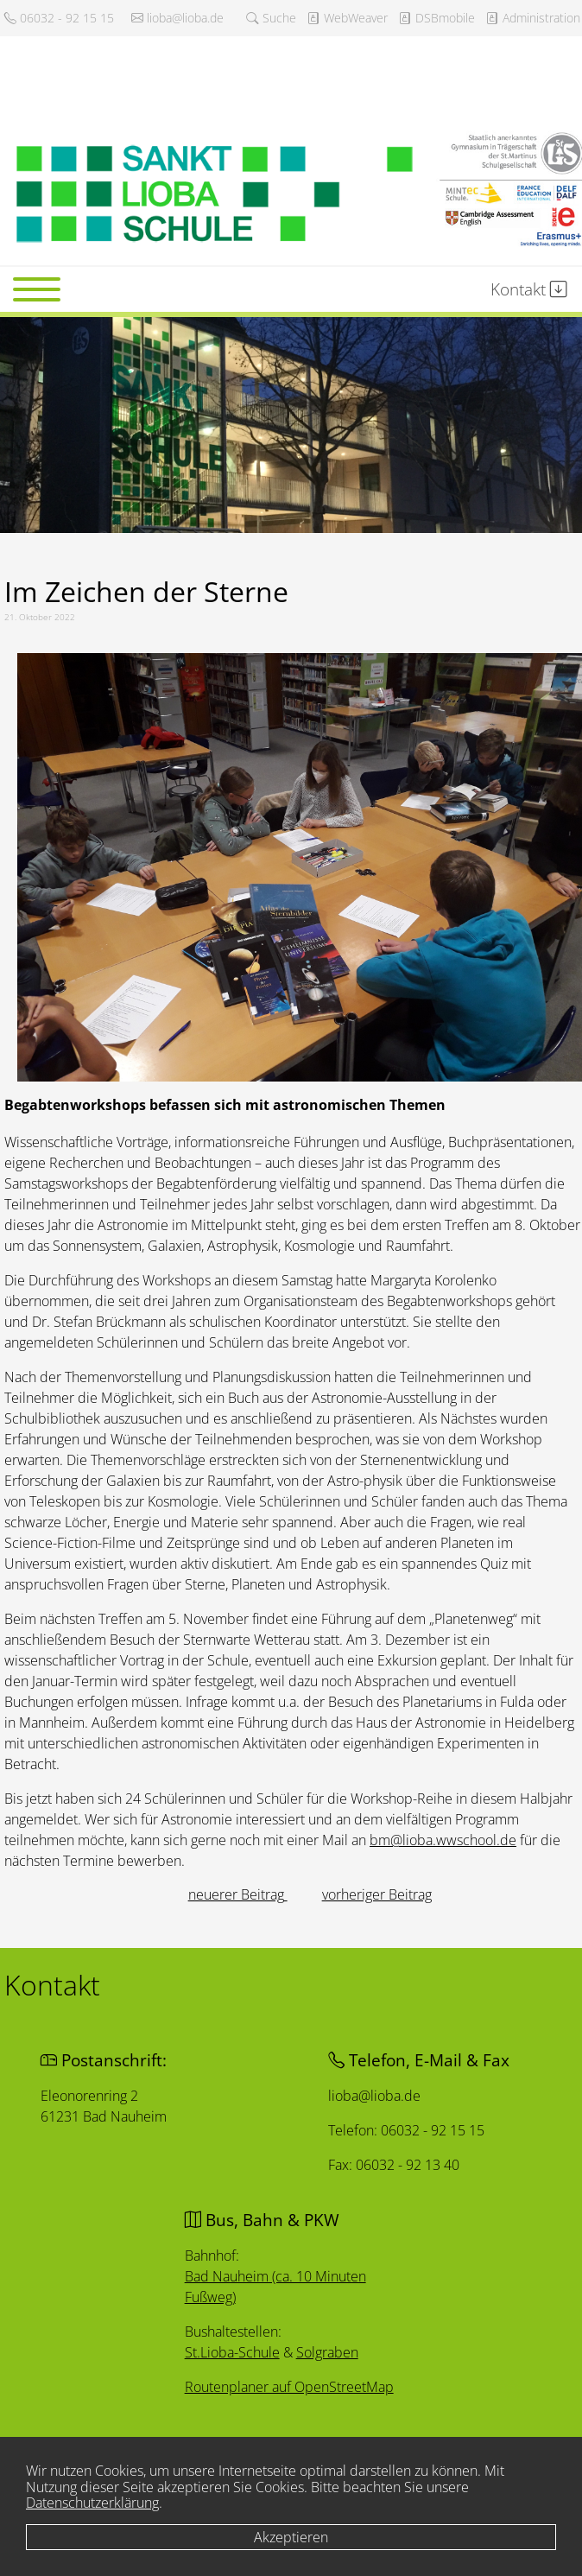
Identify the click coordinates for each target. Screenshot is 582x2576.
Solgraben (327, 2353)
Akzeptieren (291, 2537)
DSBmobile (436, 18)
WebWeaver (347, 18)
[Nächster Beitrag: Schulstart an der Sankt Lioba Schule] (377, 1894)
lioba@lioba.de (177, 18)
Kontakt (528, 289)
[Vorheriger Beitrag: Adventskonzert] (238, 1894)
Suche (271, 18)
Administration (532, 18)
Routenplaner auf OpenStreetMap (290, 2387)
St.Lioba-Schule (233, 2352)
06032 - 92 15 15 (59, 18)
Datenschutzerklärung (92, 2502)
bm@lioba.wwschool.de (443, 1840)
